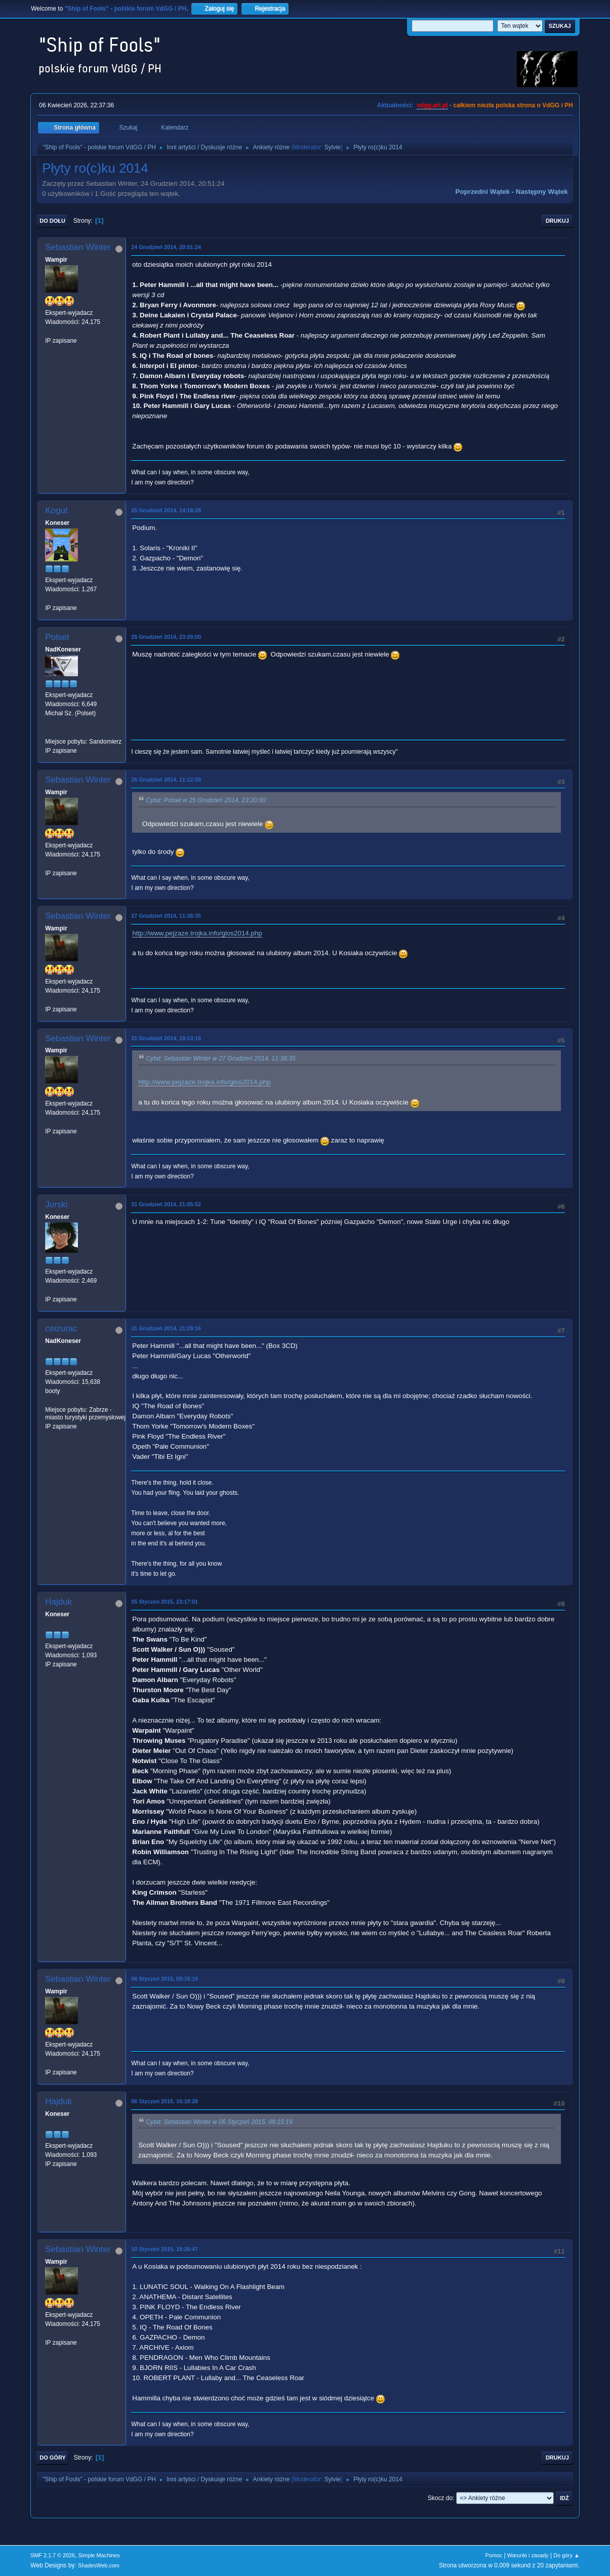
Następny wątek (542, 191)
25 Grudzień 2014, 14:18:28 (166, 510)
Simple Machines (99, 2555)
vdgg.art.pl (432, 105)
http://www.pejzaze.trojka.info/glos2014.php (197, 933)
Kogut (56, 510)
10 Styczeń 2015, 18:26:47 (164, 2249)
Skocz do (440, 2498)
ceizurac (61, 1328)
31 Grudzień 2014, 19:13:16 (166, 1038)
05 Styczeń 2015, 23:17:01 (164, 1602)
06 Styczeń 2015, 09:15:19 (164, 1979)
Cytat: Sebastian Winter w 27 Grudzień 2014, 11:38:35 (221, 1058)
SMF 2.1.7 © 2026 (52, 2555)
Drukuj (557, 221)
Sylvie (332, 147)
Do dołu (52, 221)
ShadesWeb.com (98, 2565)
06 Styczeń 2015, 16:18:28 (164, 2101)
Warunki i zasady (528, 2555)
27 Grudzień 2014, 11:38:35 (166, 916)
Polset (57, 637)
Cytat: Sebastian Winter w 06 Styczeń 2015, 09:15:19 (219, 2121)
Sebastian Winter (77, 247)
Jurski (56, 1204)
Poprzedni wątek (483, 191)
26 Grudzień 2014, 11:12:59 (166, 779)
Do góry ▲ (566, 2555)
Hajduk (58, 1602)
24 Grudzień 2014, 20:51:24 (166, 247)
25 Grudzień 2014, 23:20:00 (166, 637)
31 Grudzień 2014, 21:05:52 (166, 1204)
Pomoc (494, 2555)
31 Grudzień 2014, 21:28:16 (166, 1328)
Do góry (52, 2458)
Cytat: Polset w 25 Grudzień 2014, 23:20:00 (206, 800)
